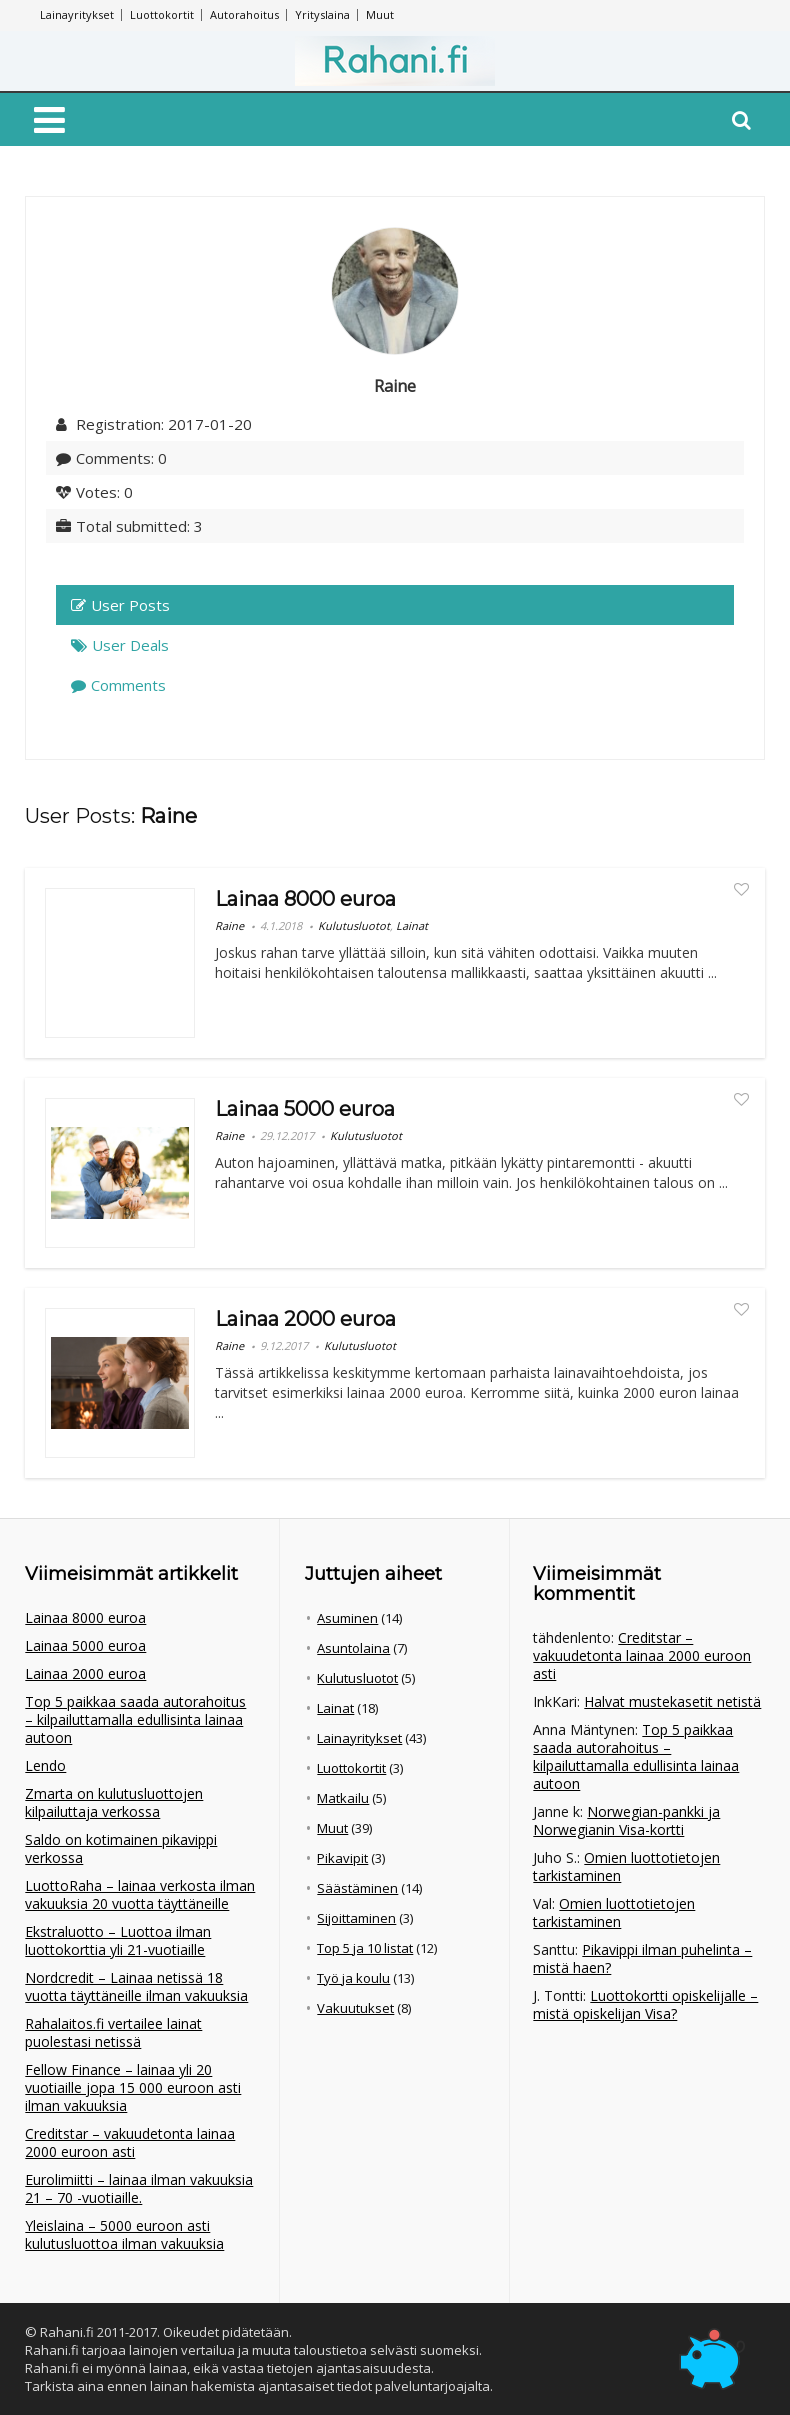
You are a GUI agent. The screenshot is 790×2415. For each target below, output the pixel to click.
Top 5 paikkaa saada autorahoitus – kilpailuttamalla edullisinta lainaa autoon (135, 1719)
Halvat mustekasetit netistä (672, 1701)
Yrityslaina (322, 14)
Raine (229, 925)
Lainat (412, 925)
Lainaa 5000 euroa (305, 1109)
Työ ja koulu (353, 1978)
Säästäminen (357, 1888)
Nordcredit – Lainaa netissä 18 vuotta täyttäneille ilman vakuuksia (136, 1986)
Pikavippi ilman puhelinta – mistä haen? (642, 1958)
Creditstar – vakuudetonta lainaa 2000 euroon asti (130, 2142)
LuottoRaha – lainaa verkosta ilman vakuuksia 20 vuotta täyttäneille (140, 1894)
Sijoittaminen (356, 1918)
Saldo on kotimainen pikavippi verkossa (121, 1848)
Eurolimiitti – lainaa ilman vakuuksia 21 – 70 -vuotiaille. (139, 2188)
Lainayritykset (77, 14)
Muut (380, 14)
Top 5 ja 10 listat (365, 1948)
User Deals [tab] (120, 645)
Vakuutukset (355, 2008)
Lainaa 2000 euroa (305, 1319)
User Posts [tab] (120, 605)
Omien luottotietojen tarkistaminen (626, 1866)
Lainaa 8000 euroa (305, 899)
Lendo (45, 1765)
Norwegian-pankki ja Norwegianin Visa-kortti (626, 1820)
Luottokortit (162, 14)
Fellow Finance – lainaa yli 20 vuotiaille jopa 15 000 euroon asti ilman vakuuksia (133, 2087)
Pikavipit (342, 1858)
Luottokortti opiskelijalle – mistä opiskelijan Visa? (645, 2004)
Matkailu (343, 1798)
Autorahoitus (244, 14)
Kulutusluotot (354, 925)
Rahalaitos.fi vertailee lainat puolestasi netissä (113, 2032)
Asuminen (347, 1618)
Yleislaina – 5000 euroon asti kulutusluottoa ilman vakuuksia (124, 2234)
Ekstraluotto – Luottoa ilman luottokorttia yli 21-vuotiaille (118, 1940)
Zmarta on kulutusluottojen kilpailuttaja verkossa (114, 1802)
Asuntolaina (353, 1648)
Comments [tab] (118, 685)
